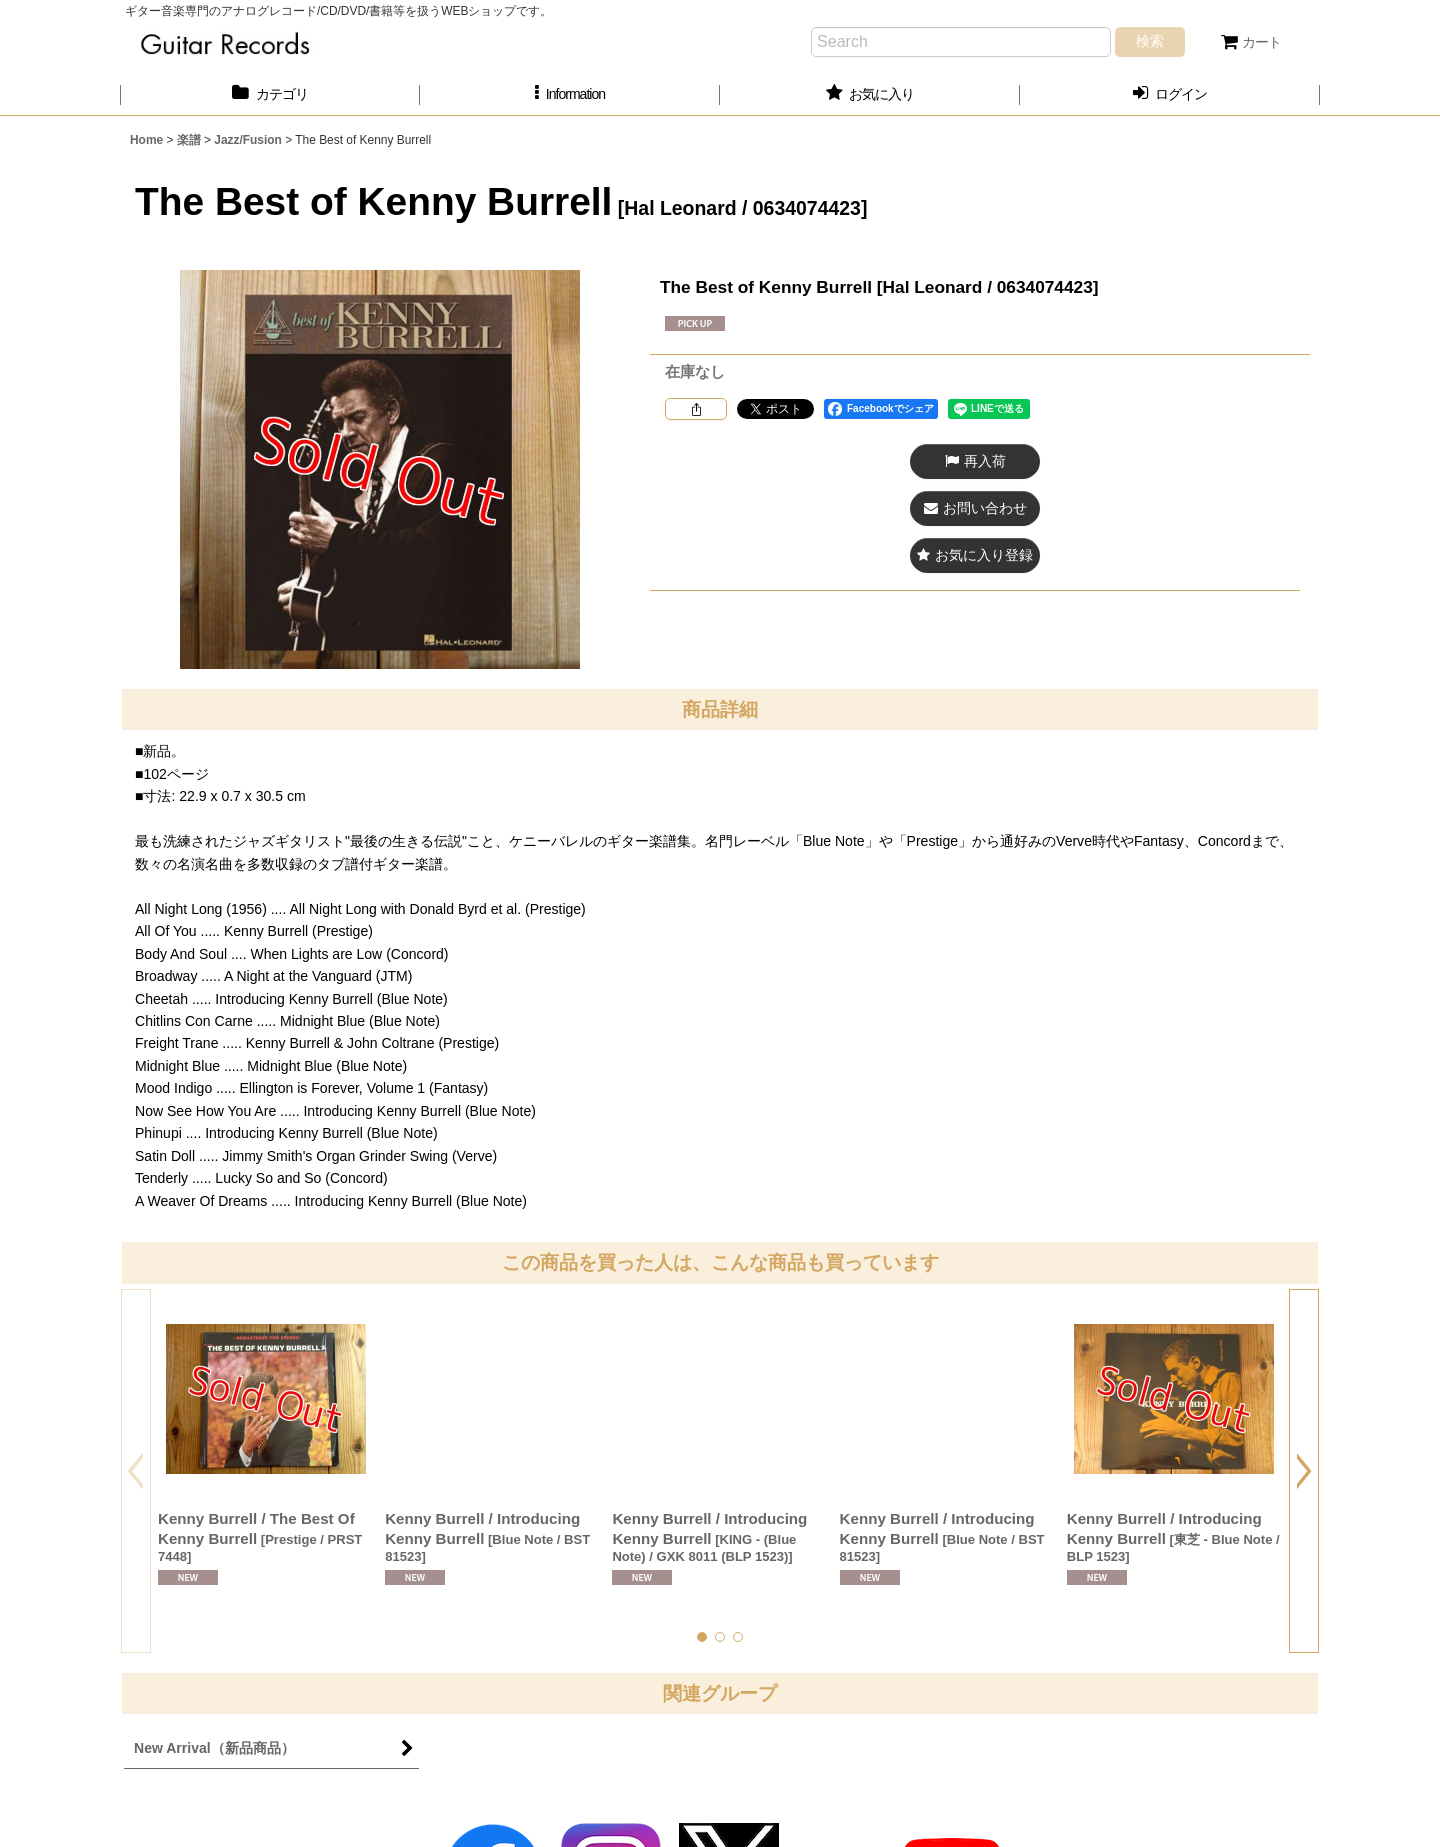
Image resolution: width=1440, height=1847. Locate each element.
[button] (570, 94)
